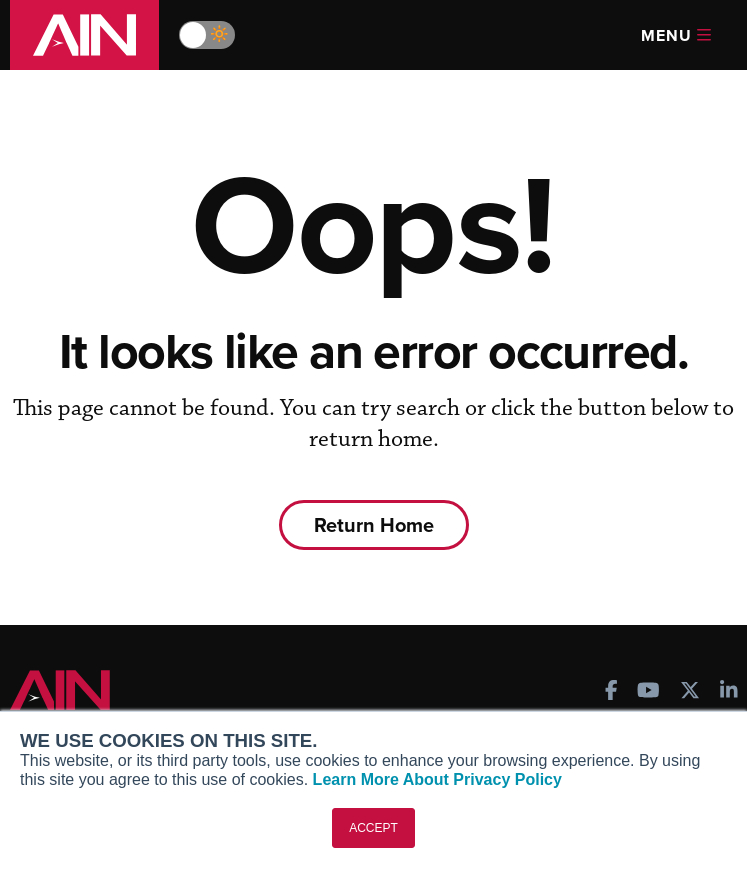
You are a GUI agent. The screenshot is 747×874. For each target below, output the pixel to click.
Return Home (374, 524)
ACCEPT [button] (373, 828)
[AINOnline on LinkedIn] (729, 692)
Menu (676, 35)
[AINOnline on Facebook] (611, 692)
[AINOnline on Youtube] (648, 692)
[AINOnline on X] (690, 692)
